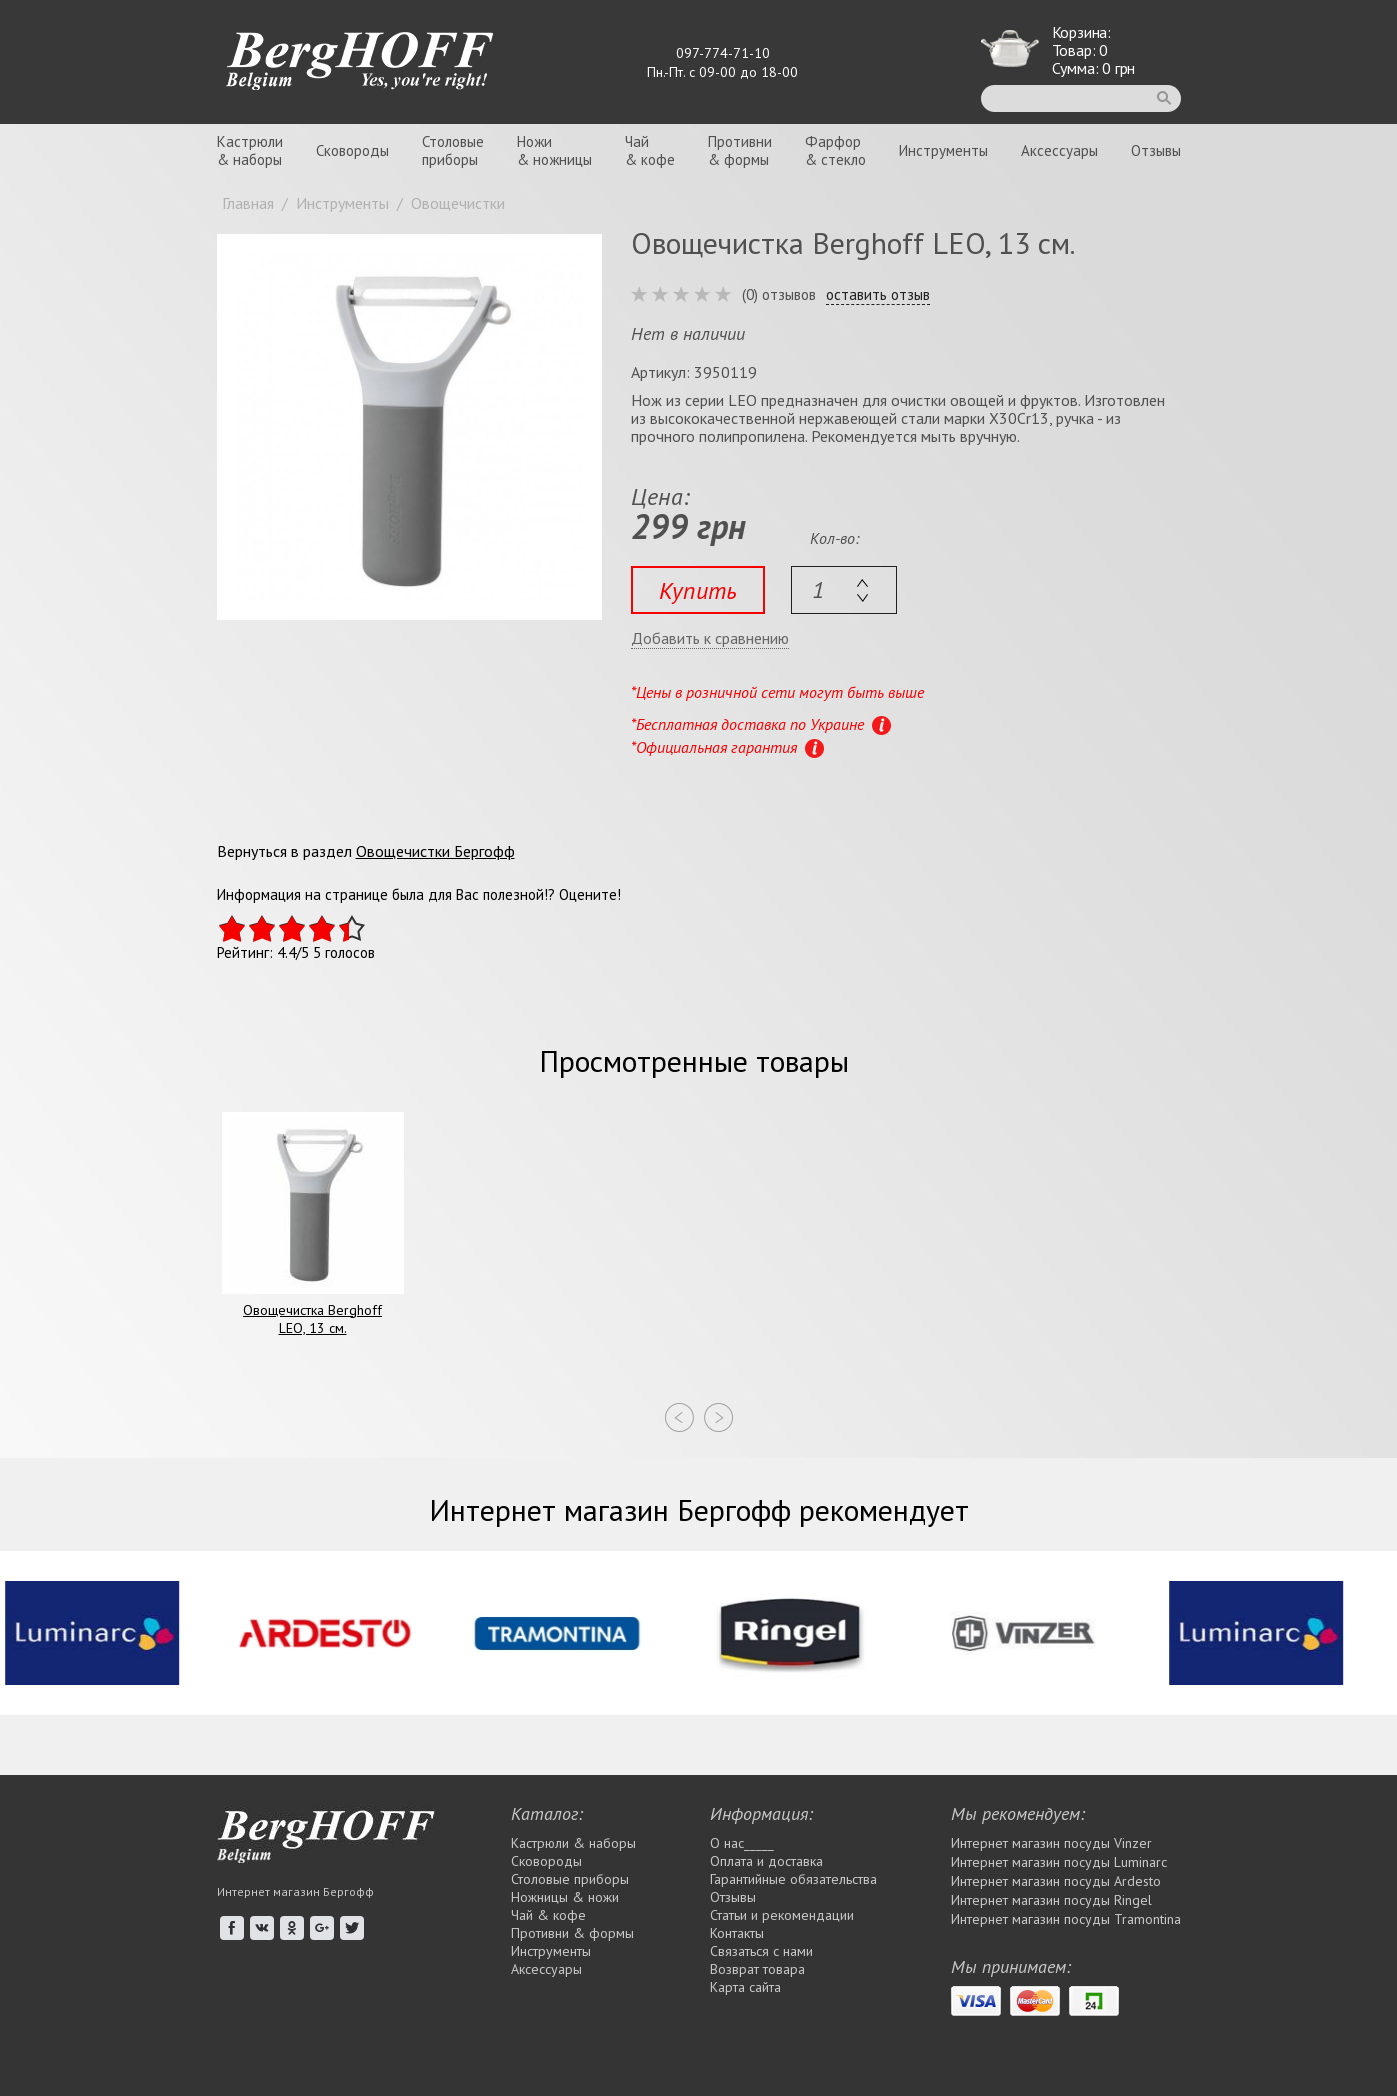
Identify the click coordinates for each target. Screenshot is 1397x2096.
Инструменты (943, 150)
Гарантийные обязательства (793, 1879)
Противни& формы (740, 150)
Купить (698, 590)
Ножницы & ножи (565, 1897)
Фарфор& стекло (835, 150)
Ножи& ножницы (554, 150)
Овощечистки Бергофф (435, 851)
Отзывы (1156, 150)
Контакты (737, 1933)
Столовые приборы (570, 1879)
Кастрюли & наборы (573, 1843)
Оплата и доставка (766, 1861)
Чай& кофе (650, 150)
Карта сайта (745, 1987)
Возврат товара (757, 1969)
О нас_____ (742, 1843)
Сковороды (352, 150)
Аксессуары (1059, 150)
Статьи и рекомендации (782, 1915)
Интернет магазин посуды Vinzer (1051, 1843)
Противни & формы (572, 1933)
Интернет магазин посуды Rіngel (1051, 1900)
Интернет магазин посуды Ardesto (1056, 1881)
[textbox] (844, 590)
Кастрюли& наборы (250, 150)
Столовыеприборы (453, 150)
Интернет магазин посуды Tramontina (1066, 1919)
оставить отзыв (878, 295)
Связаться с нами (761, 1951)
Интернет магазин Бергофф (295, 1891)
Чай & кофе (548, 1915)
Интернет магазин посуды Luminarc (1059, 1862)
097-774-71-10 (723, 53)
